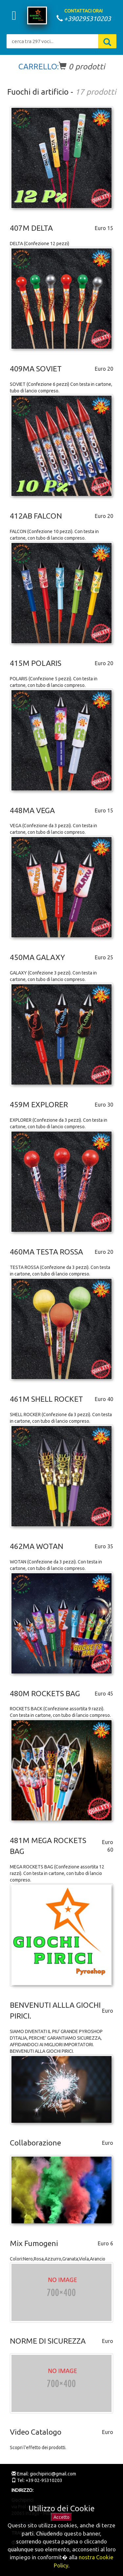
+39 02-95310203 (43, 2480)
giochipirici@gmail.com (52, 2473)
